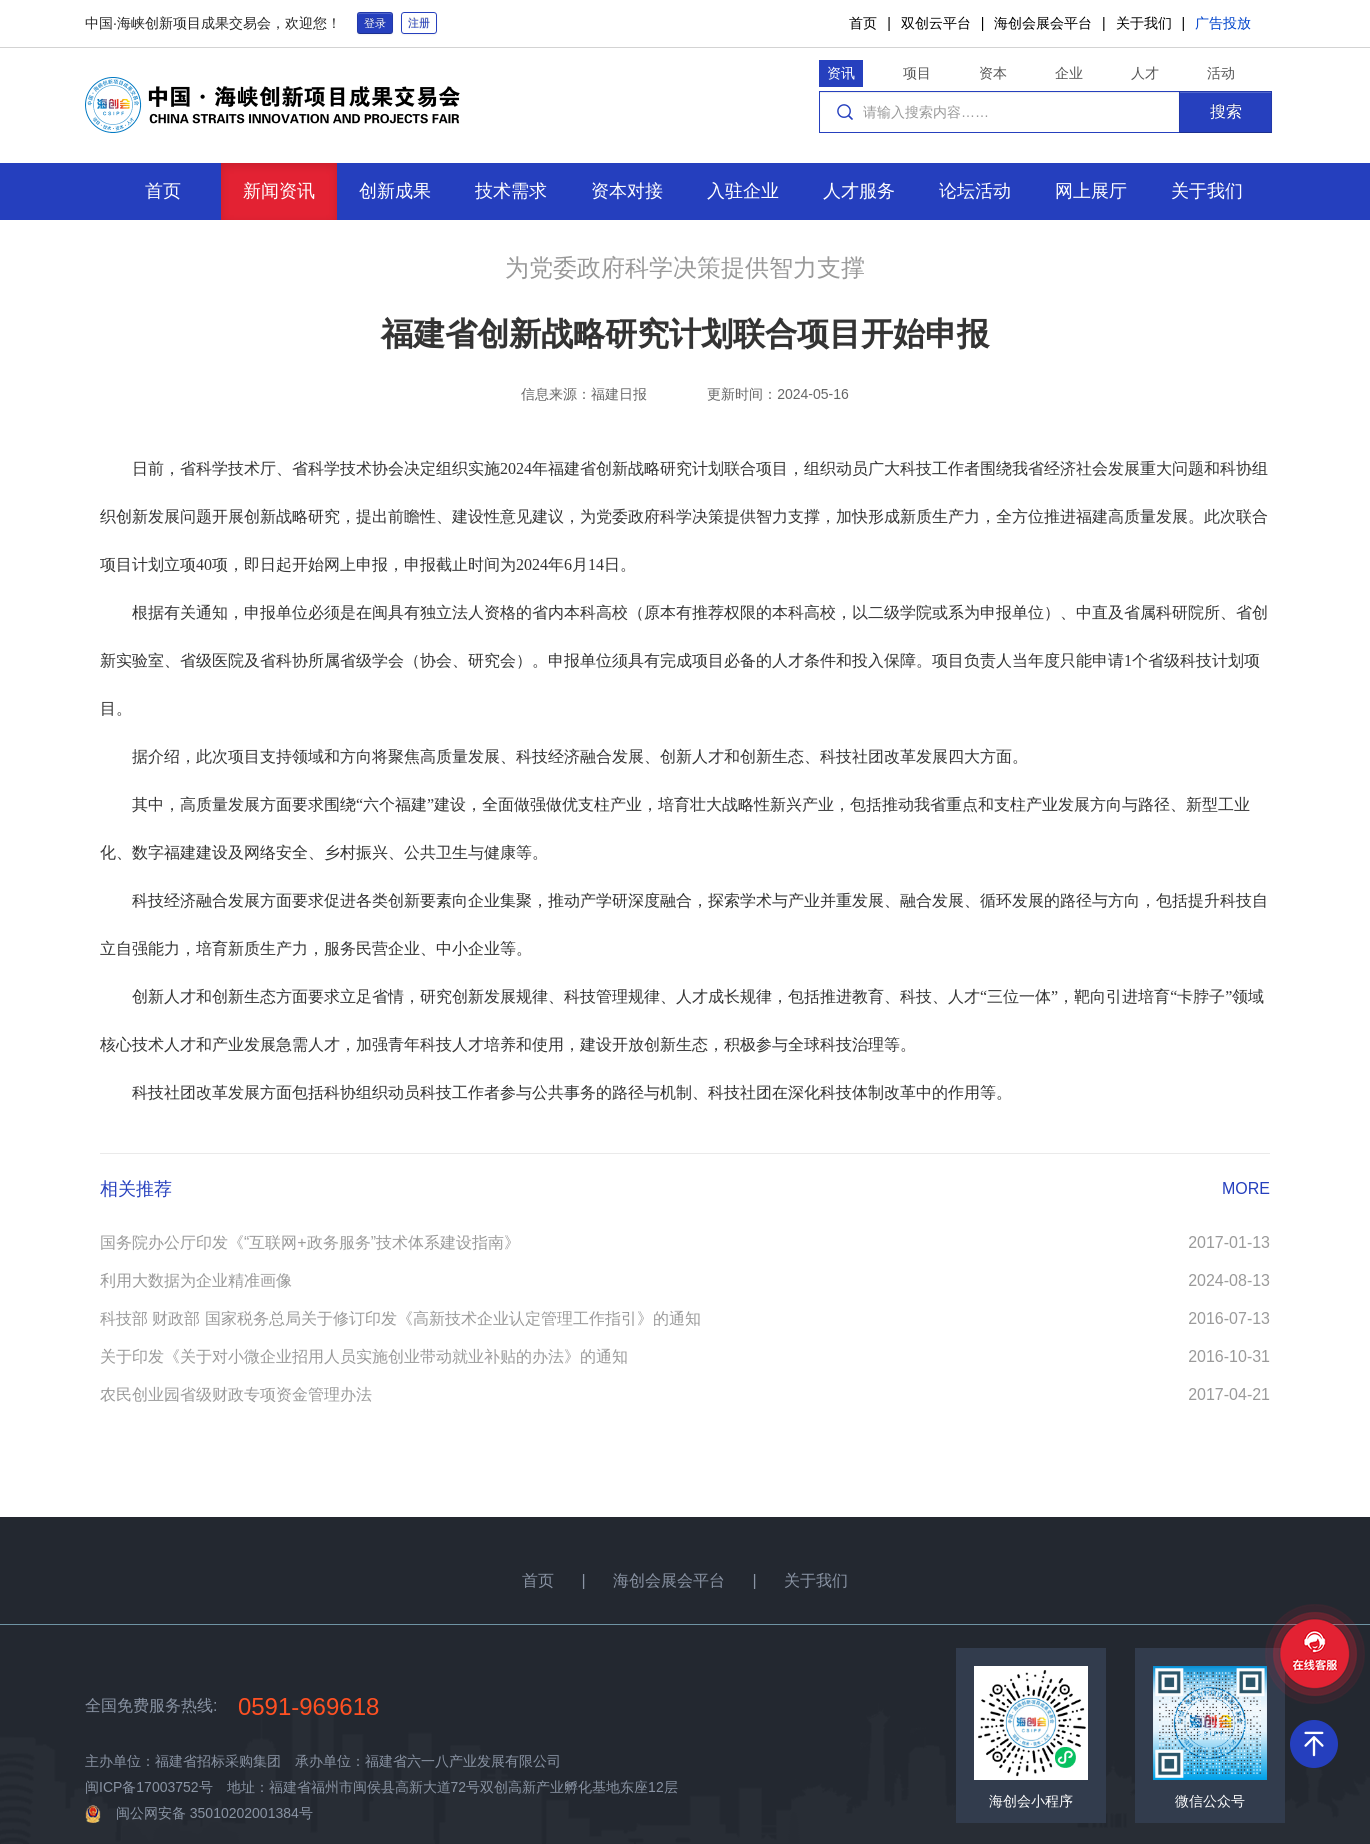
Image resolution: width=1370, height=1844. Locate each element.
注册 (419, 23)
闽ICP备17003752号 (149, 1787)
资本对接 (627, 191)
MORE (1246, 1188)
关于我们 (1144, 23)
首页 (863, 23)
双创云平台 (936, 23)
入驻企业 (743, 191)
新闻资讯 (279, 191)
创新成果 (395, 191)
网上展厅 (1091, 191)
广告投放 (1223, 23)
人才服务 (859, 191)
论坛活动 (975, 191)
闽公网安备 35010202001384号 (214, 1813)
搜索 (1226, 111)
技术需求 (511, 191)
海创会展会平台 (1043, 23)
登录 (375, 23)
